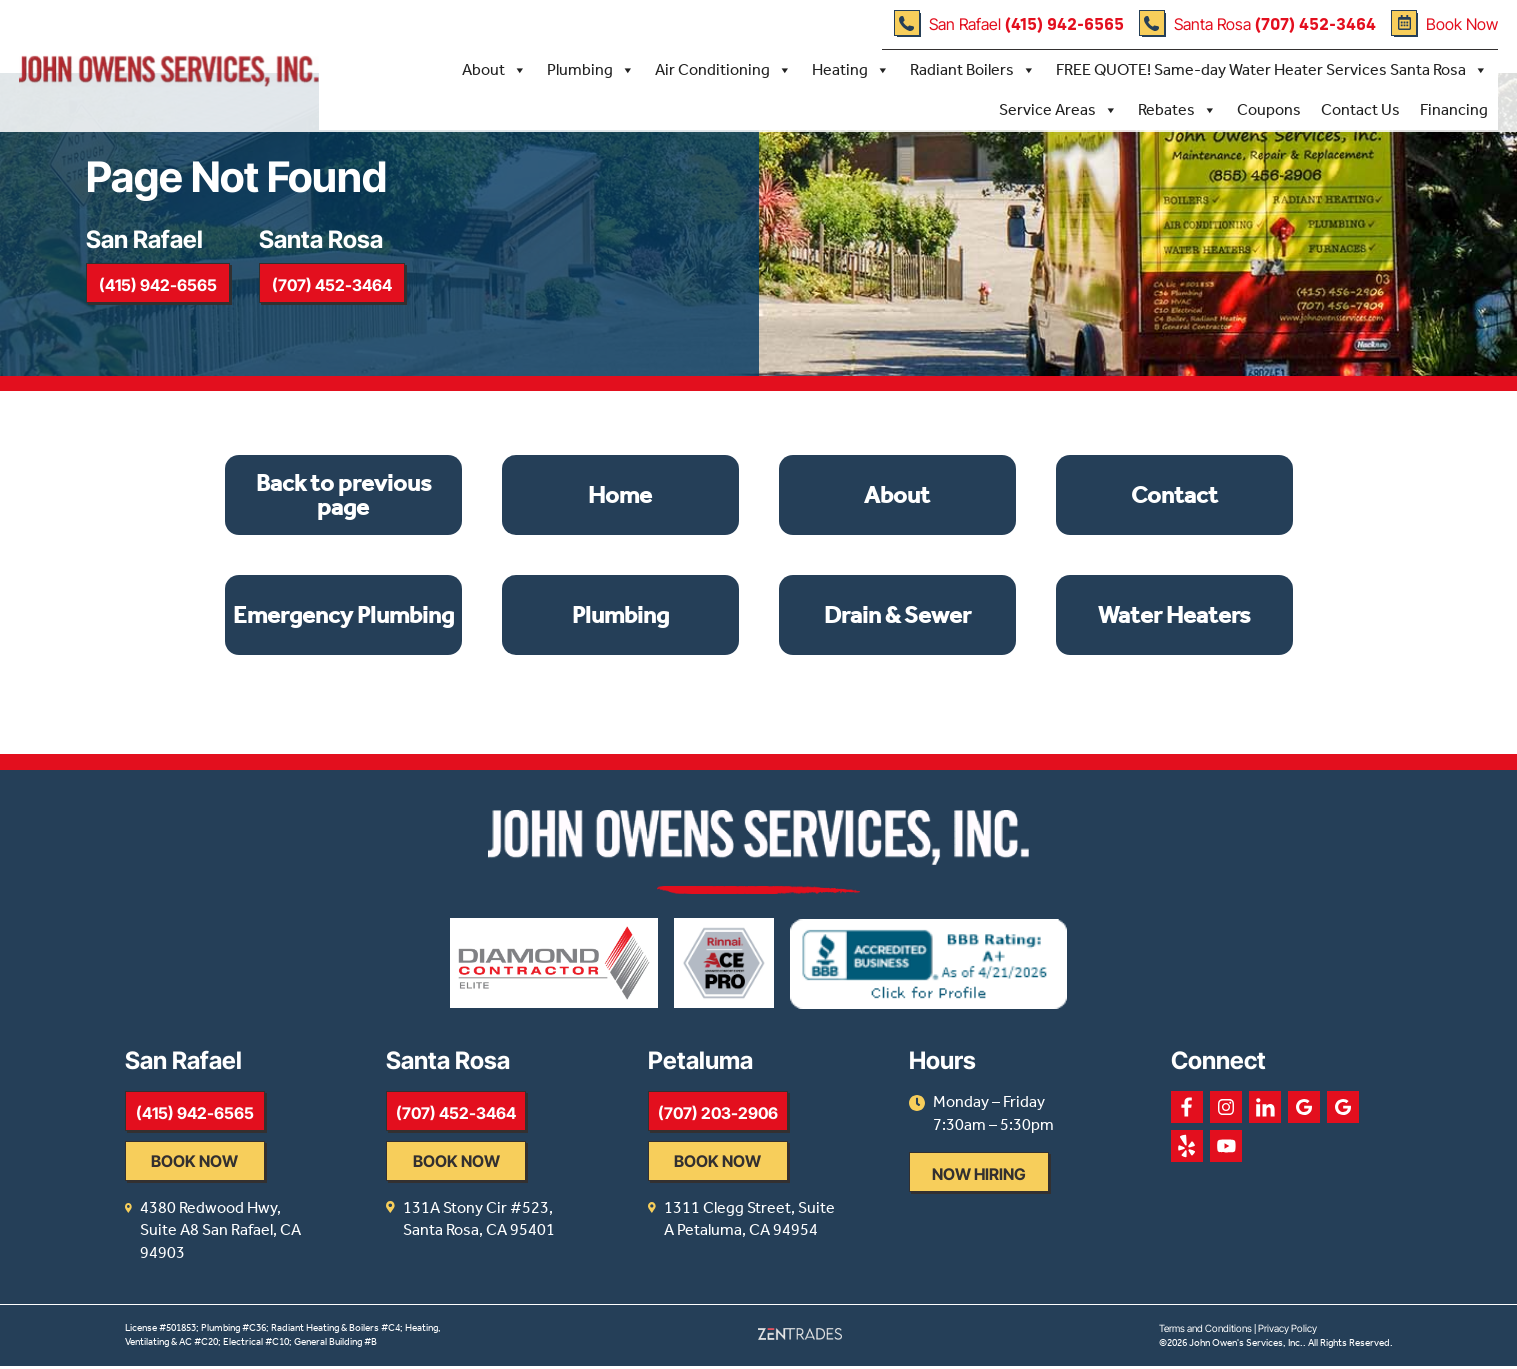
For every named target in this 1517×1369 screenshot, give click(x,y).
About (493, 69)
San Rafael (1008, 23)
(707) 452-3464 (344, 298)
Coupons (1268, 108)
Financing (1453, 108)
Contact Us (1359, 108)
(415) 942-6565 (161, 298)
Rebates (1176, 109)
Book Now (1443, 23)
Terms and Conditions (1205, 1331)
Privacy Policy (1287, 1331)
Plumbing (590, 69)
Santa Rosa (1256, 23)
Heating (850, 69)
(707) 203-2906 (780, 1139)
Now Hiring (1073, 1200)
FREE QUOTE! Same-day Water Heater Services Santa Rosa (1271, 69)
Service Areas (1057, 109)
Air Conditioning (722, 69)
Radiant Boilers (972, 69)
